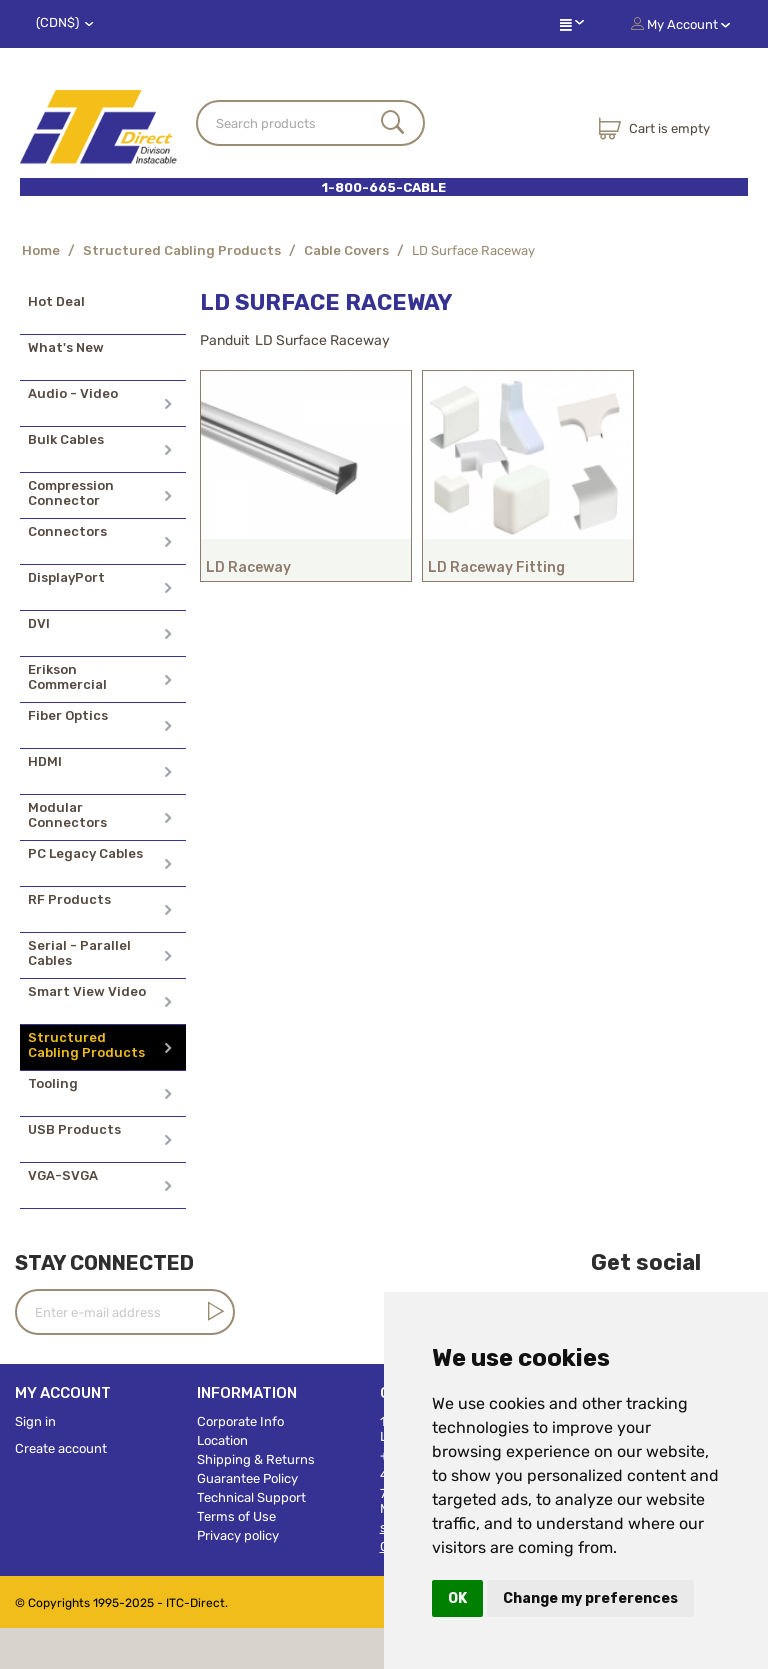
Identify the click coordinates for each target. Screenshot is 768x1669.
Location (222, 1440)
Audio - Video (73, 393)
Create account (61, 1448)
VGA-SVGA (63, 1175)
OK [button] (457, 1598)
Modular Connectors (67, 815)
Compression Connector (71, 493)
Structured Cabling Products (182, 250)
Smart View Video (87, 991)
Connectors (67, 531)
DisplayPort (66, 577)
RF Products (69, 899)
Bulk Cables (66, 439)
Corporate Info (240, 1421)
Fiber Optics (68, 715)
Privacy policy (238, 1535)
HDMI (45, 761)
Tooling (53, 1083)
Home (41, 250)
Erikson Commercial (67, 677)
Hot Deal (56, 301)
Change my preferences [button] (590, 1598)
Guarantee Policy (247, 1478)
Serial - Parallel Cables (79, 953)
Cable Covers (346, 250)
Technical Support (251, 1497)
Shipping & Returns (256, 1459)
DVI (39, 623)
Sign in (35, 1421)
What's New (66, 347)
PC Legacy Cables (85, 853)
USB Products (74, 1129)
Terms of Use (236, 1516)
